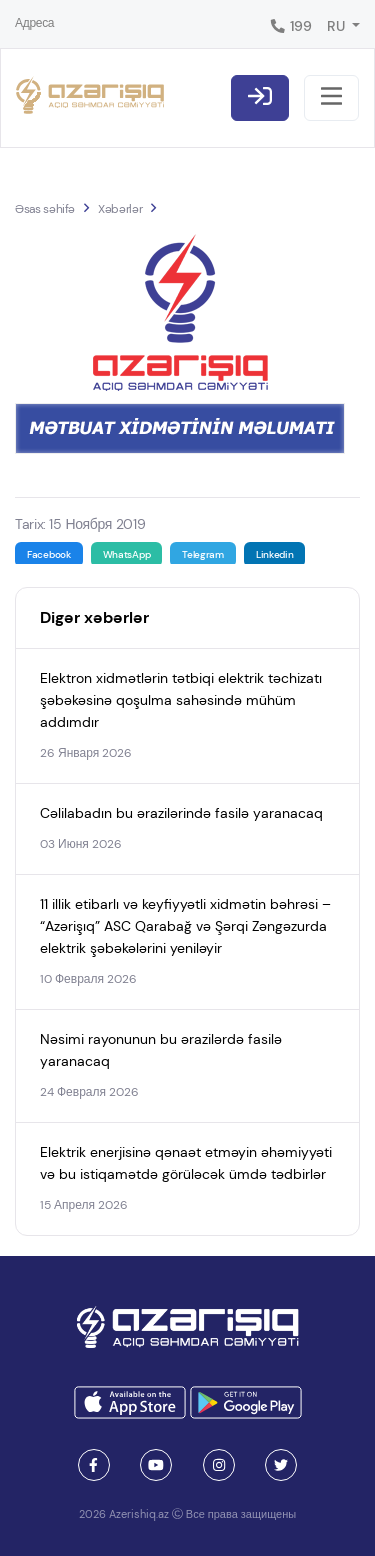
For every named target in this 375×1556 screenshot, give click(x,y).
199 (290, 26)
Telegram (203, 554)
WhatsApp (127, 554)
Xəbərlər (120, 209)
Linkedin (275, 554)
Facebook (49, 554)
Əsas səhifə (45, 209)
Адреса (34, 23)
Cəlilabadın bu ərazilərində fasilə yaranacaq (181, 813)
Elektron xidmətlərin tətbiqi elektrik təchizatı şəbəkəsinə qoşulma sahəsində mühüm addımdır (181, 700)
